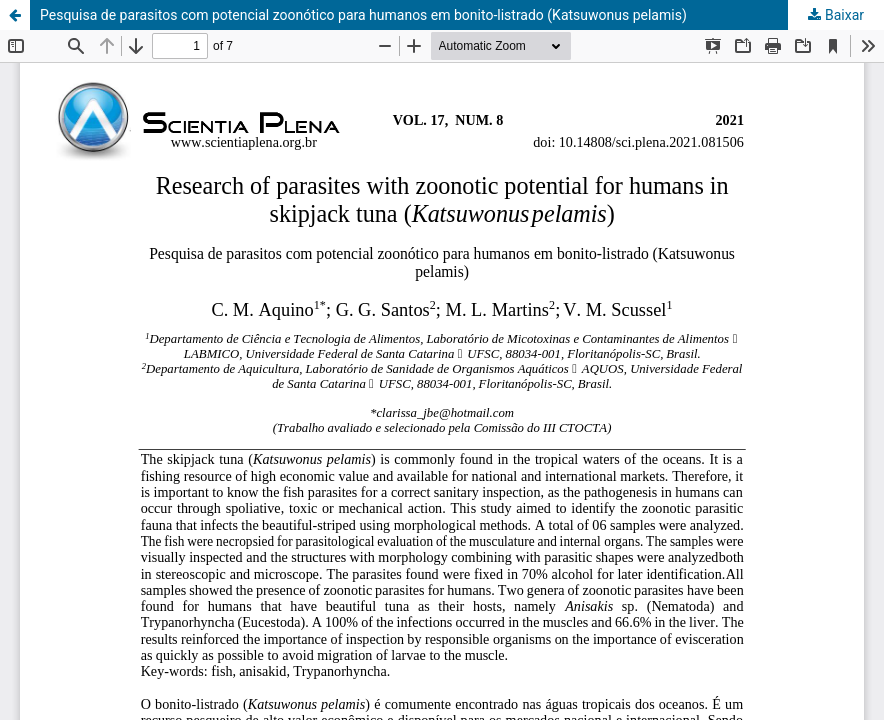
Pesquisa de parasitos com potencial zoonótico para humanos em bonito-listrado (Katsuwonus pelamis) (363, 15)
